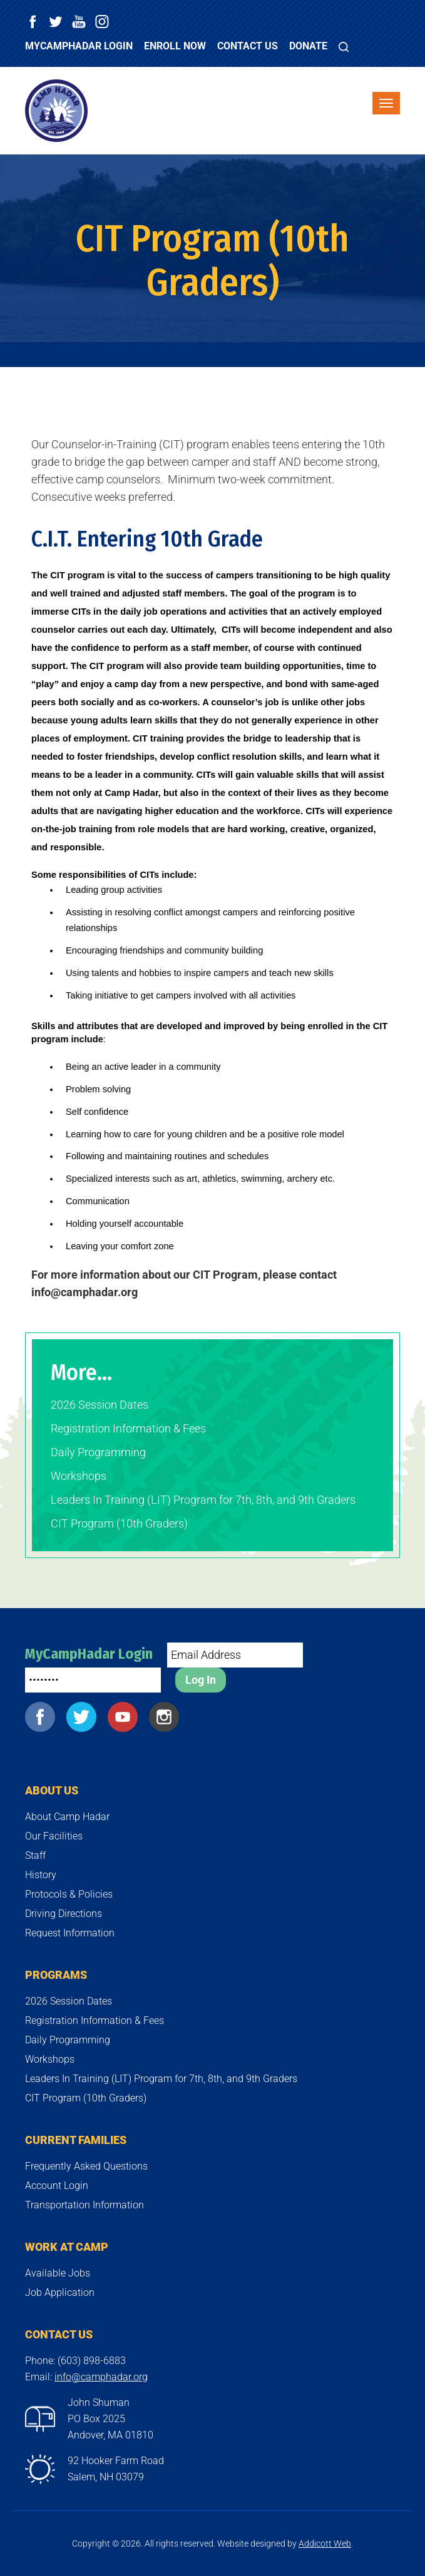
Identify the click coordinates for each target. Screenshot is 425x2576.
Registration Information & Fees (128, 1428)
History (40, 1875)
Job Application (60, 2292)
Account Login (56, 2185)
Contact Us (247, 46)
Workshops (78, 1475)
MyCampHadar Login (79, 46)
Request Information (70, 1933)
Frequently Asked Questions (86, 2166)
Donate (308, 46)
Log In (200, 1679)
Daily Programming (98, 1452)
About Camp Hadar (67, 1817)
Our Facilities (54, 1836)
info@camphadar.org (101, 2377)
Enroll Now (175, 46)
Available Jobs (57, 2273)
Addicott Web (325, 2543)
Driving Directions (63, 1913)
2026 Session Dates (99, 1404)
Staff (35, 1855)
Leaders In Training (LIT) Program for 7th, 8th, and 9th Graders (203, 1499)
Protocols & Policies (69, 1894)
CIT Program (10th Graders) (119, 1523)
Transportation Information (84, 2205)
